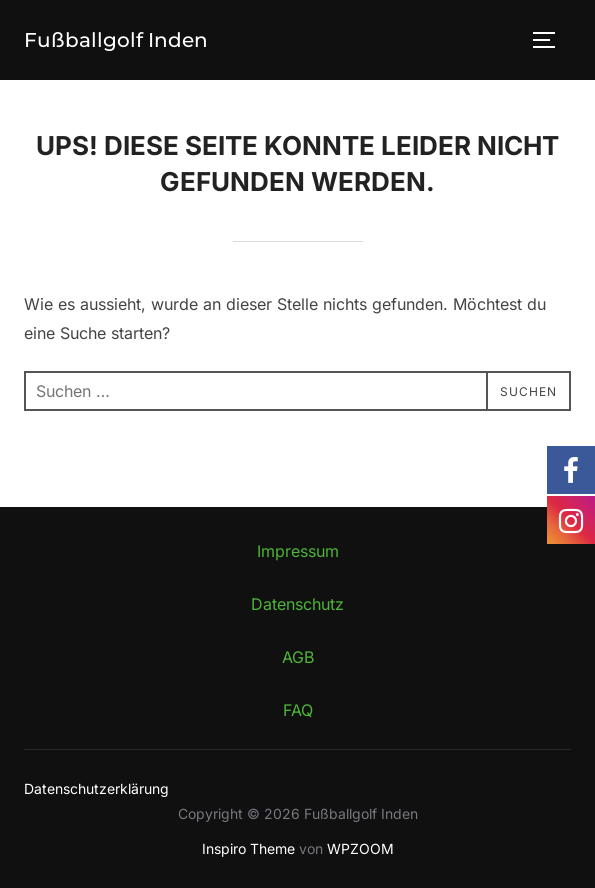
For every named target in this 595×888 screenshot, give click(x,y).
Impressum (298, 551)
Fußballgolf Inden (116, 40)
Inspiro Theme (248, 848)
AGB (298, 657)
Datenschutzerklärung (96, 788)
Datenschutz (297, 604)
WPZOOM (360, 848)
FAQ (298, 710)
